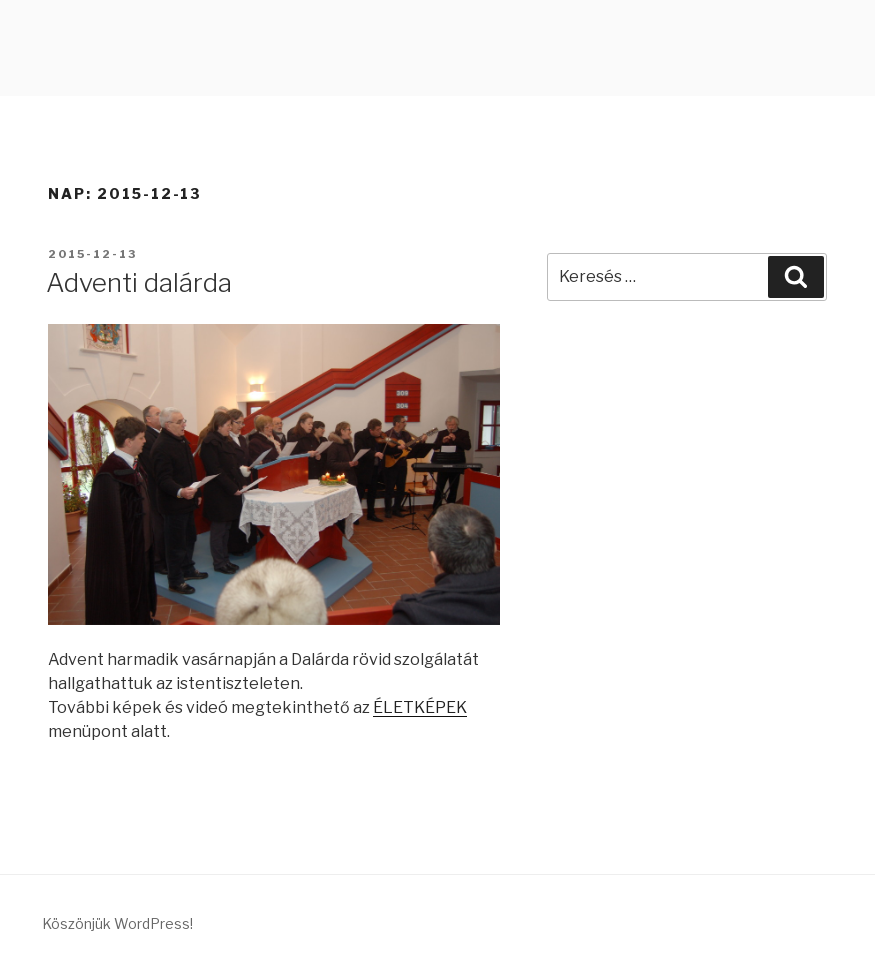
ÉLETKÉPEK (420, 707)
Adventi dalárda (139, 282)
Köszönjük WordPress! (117, 923)
